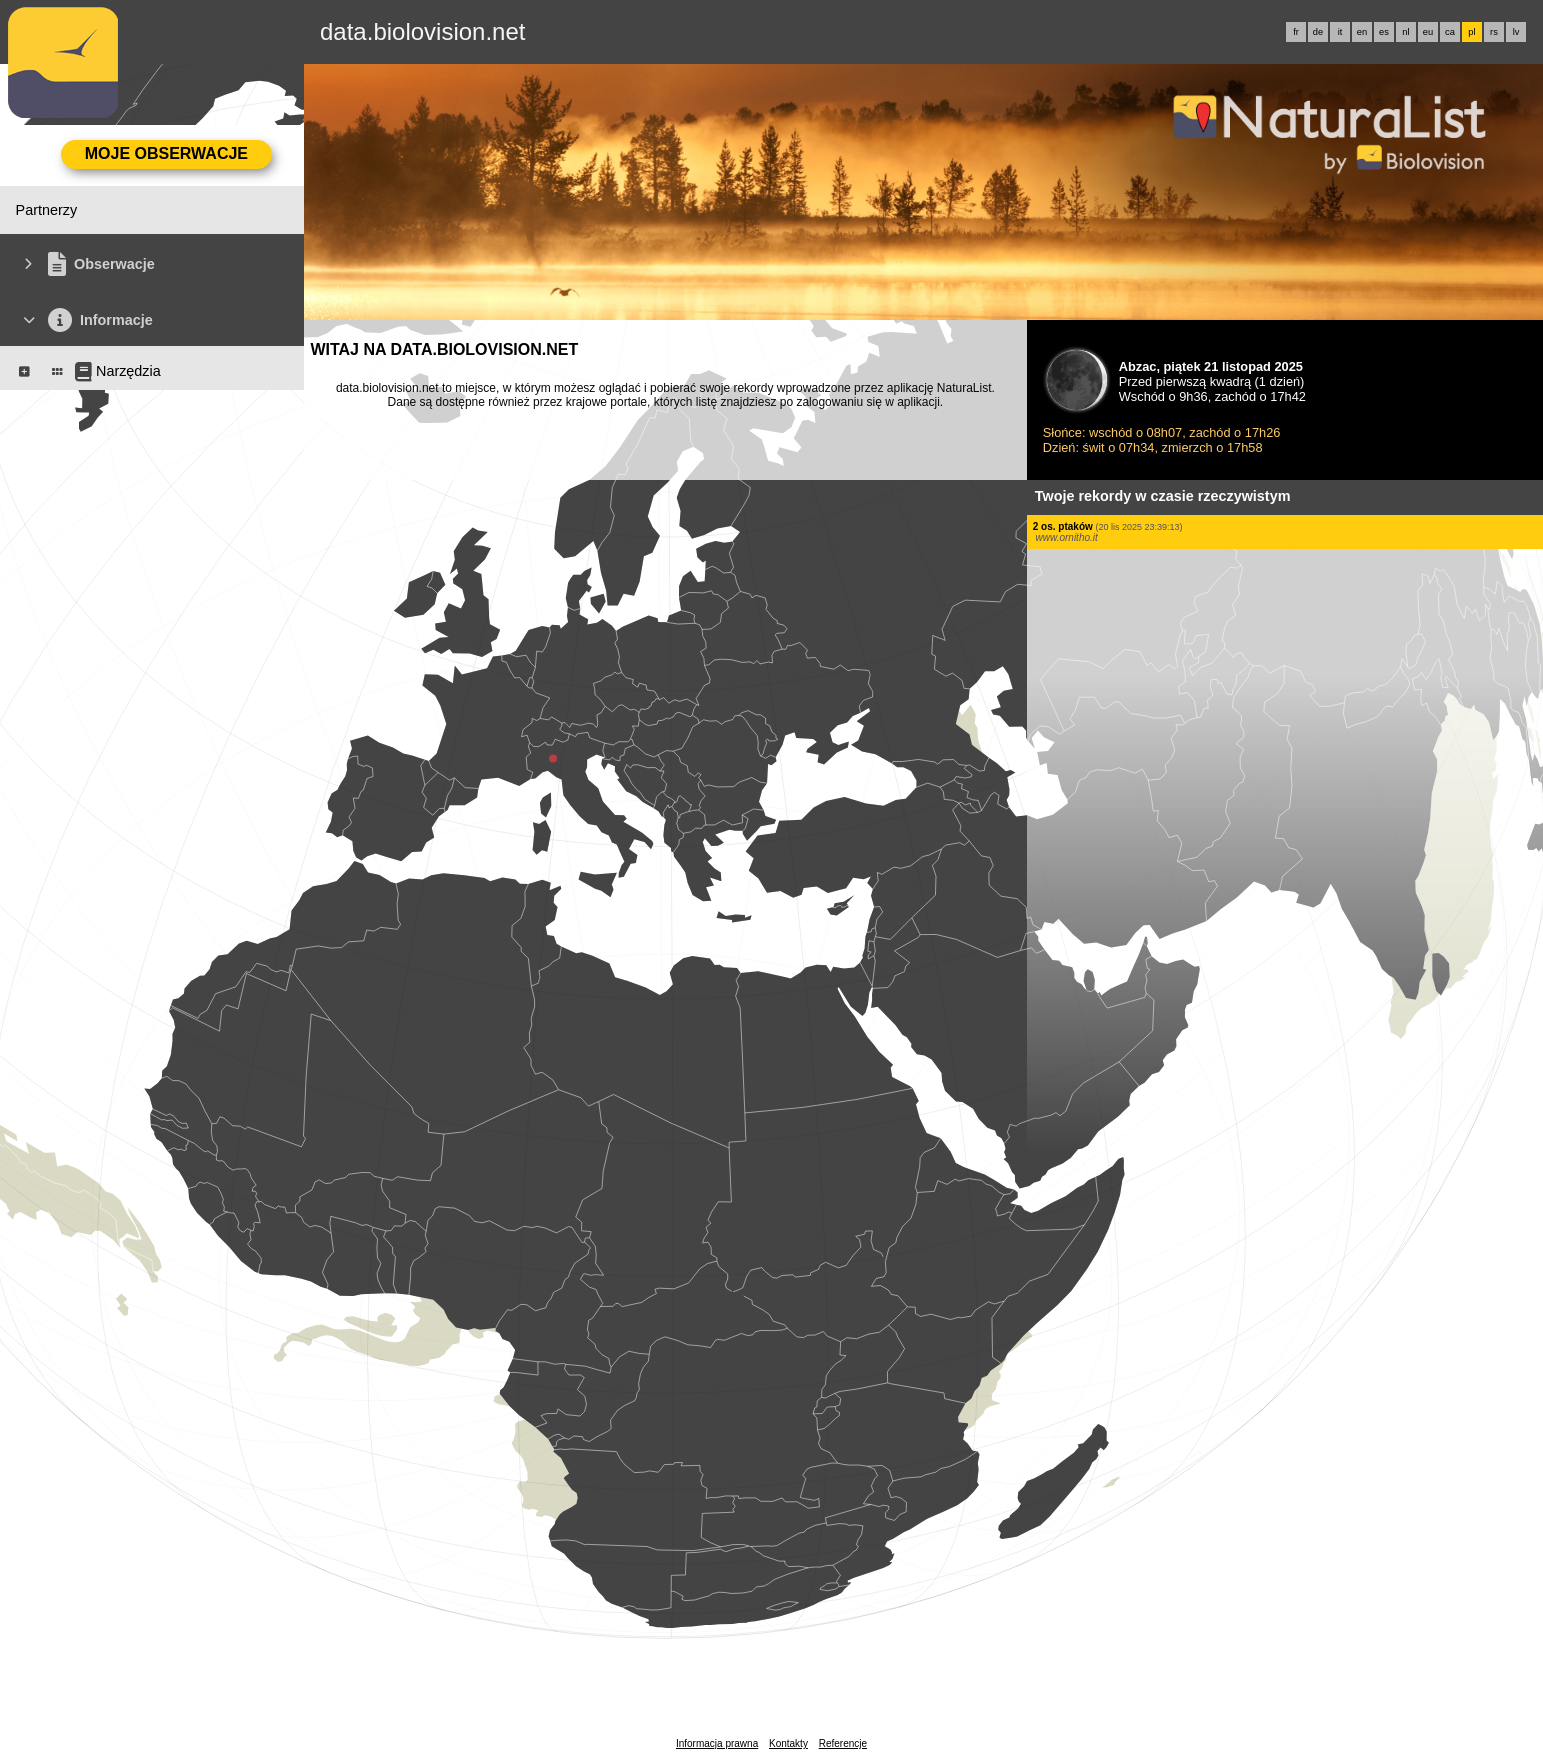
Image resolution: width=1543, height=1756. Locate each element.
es (1384, 32)
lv (1516, 32)
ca (1450, 32)
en (1362, 32)
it (1340, 32)
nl (1405, 32)
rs (1494, 32)
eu (1428, 32)
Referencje (843, 1743)
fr (1296, 32)
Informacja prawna (717, 1743)
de (1318, 32)
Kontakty (788, 1743)
